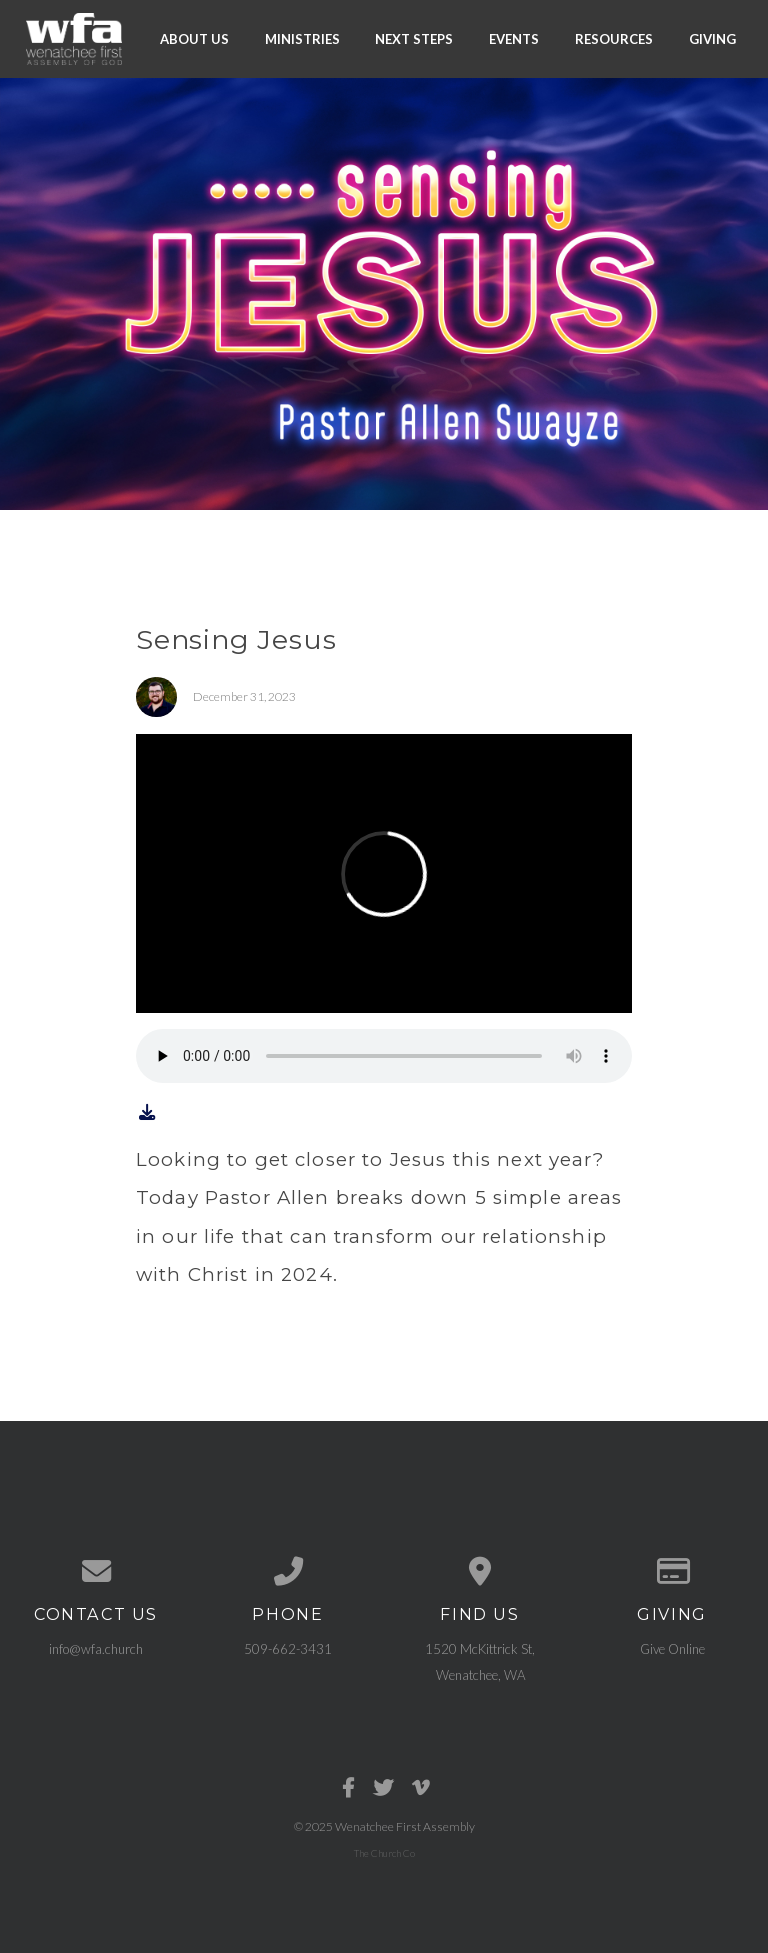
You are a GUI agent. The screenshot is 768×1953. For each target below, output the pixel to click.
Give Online (672, 1649)
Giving (712, 38)
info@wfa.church (96, 1649)
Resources (614, 38)
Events (514, 38)
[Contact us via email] (96, 1571)
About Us (194, 38)
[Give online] (672, 1571)
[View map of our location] (480, 1571)
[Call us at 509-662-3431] (288, 1571)
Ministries (302, 38)
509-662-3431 (288, 1649)
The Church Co (384, 1853)
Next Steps (414, 38)
